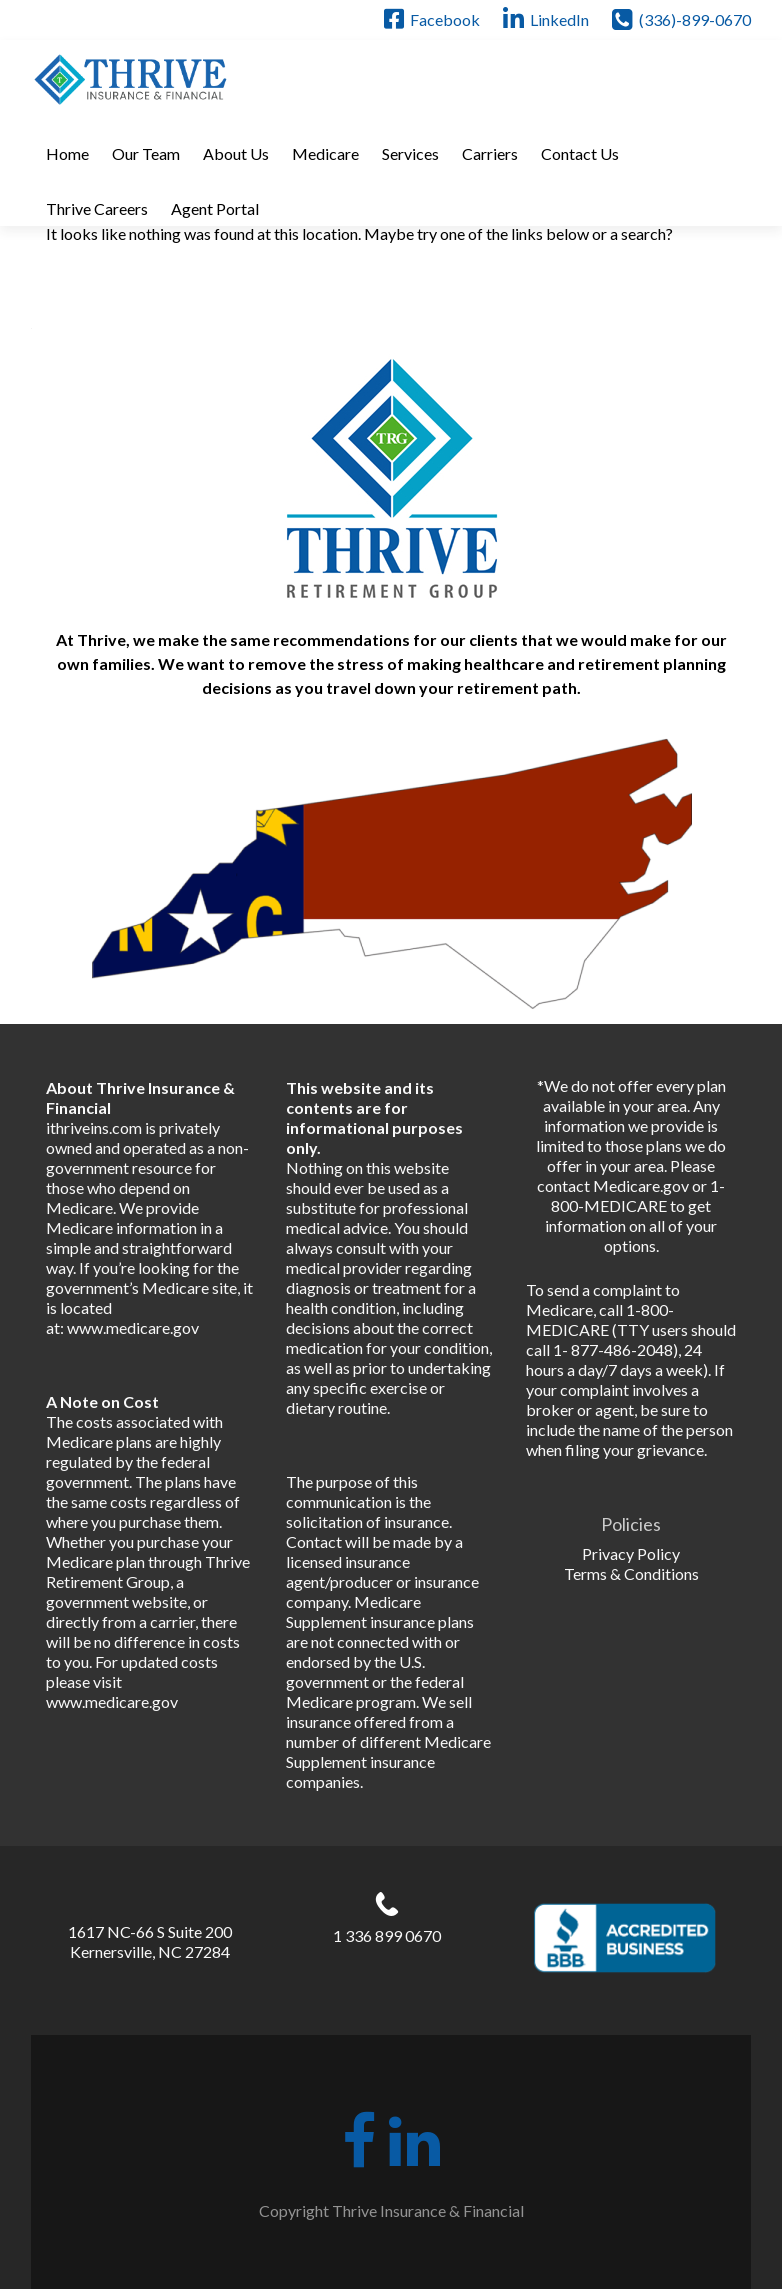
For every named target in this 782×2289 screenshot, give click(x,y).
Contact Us (580, 153)
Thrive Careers (97, 208)
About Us (236, 153)
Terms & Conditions (631, 1573)
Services (410, 153)
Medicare (325, 153)
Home (67, 153)
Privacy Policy (631, 1553)
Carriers (490, 153)
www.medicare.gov (133, 1327)
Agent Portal (215, 208)
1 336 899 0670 (387, 1935)
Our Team (146, 153)
